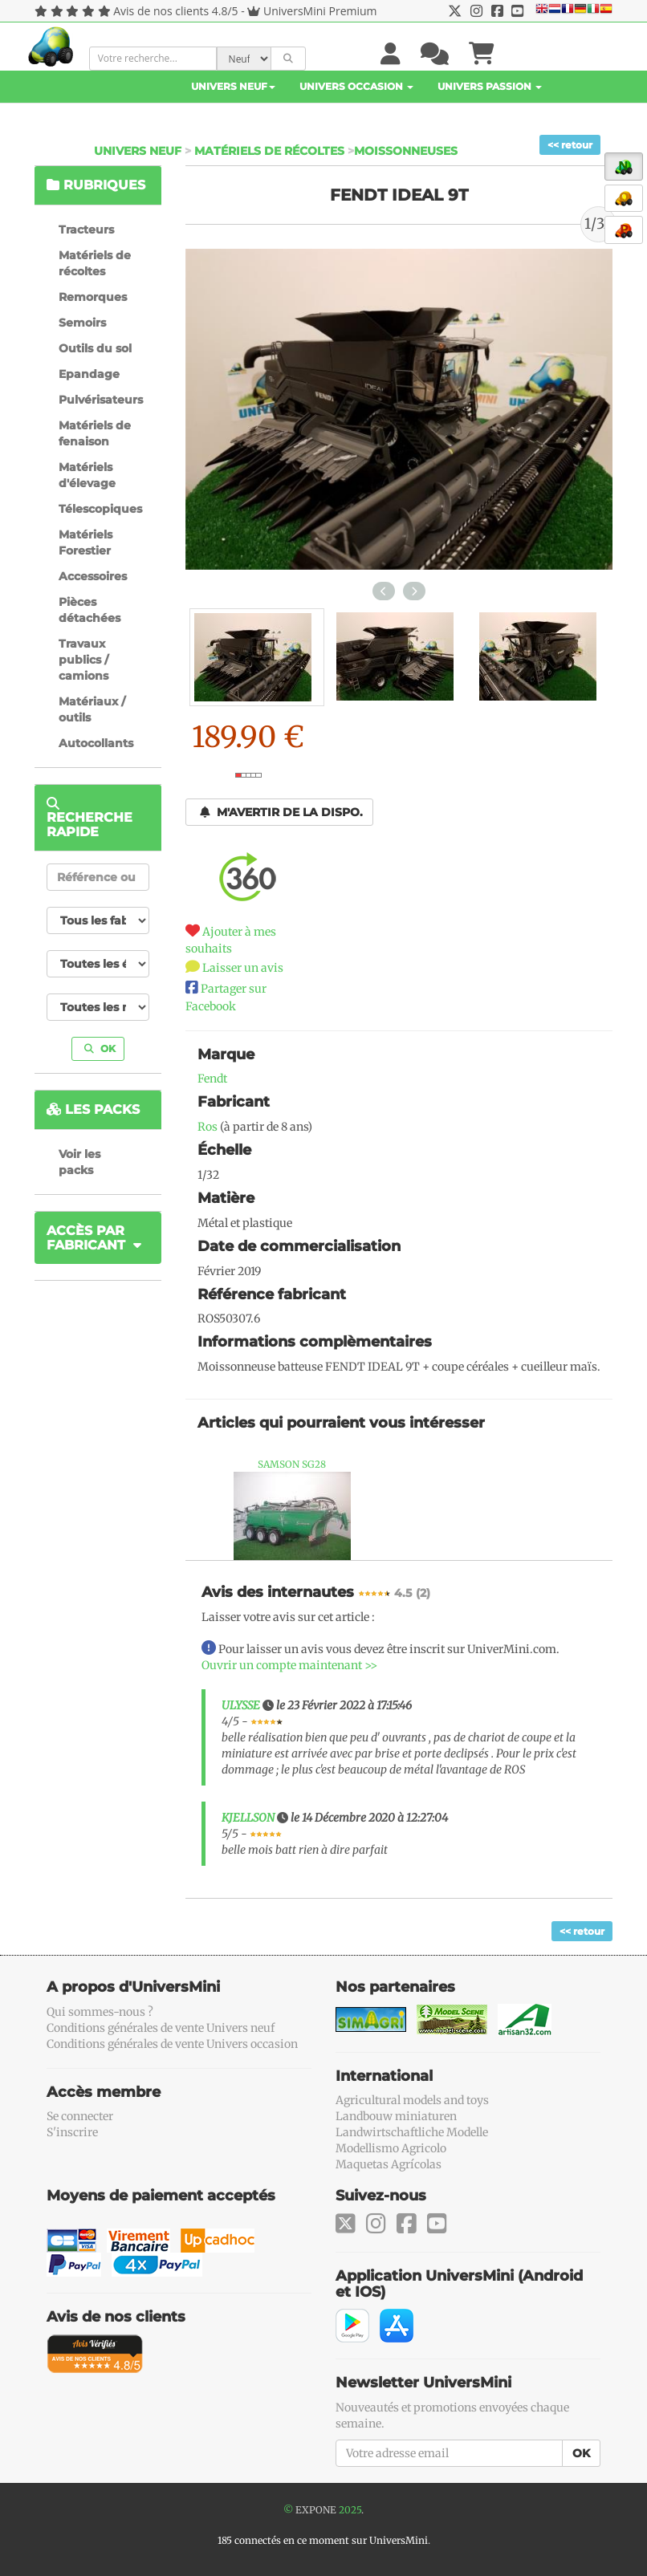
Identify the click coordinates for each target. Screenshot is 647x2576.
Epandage (89, 374)
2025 (350, 2510)
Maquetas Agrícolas (389, 2164)
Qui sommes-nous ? (100, 2012)
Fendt (212, 1078)
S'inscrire (72, 2132)
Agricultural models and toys (412, 2100)
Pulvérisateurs (101, 399)
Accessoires (93, 576)
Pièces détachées (89, 610)
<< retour (569, 145)
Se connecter (80, 2116)
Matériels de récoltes (269, 151)
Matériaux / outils (92, 709)
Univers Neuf (233, 86)
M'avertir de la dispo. (281, 812)
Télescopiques (100, 509)
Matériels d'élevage (87, 475)
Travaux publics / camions (83, 659)
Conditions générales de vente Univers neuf (161, 2028)
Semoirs (82, 322)
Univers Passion (489, 86)
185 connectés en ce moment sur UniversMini (323, 2540)
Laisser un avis (242, 968)
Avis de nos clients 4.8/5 (175, 10)
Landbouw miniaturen (396, 2116)
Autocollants (96, 743)
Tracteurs (86, 229)
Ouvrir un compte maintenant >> (289, 1665)
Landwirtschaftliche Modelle (412, 2132)
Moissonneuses (406, 151)
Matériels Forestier (85, 542)
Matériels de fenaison (95, 433)
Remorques (93, 297)
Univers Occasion (356, 86)
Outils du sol (95, 348)
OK (100, 1048)
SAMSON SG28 (292, 1464)
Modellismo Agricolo (391, 2148)
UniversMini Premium (320, 10)
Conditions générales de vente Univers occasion (172, 2044)
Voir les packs (79, 1162)
